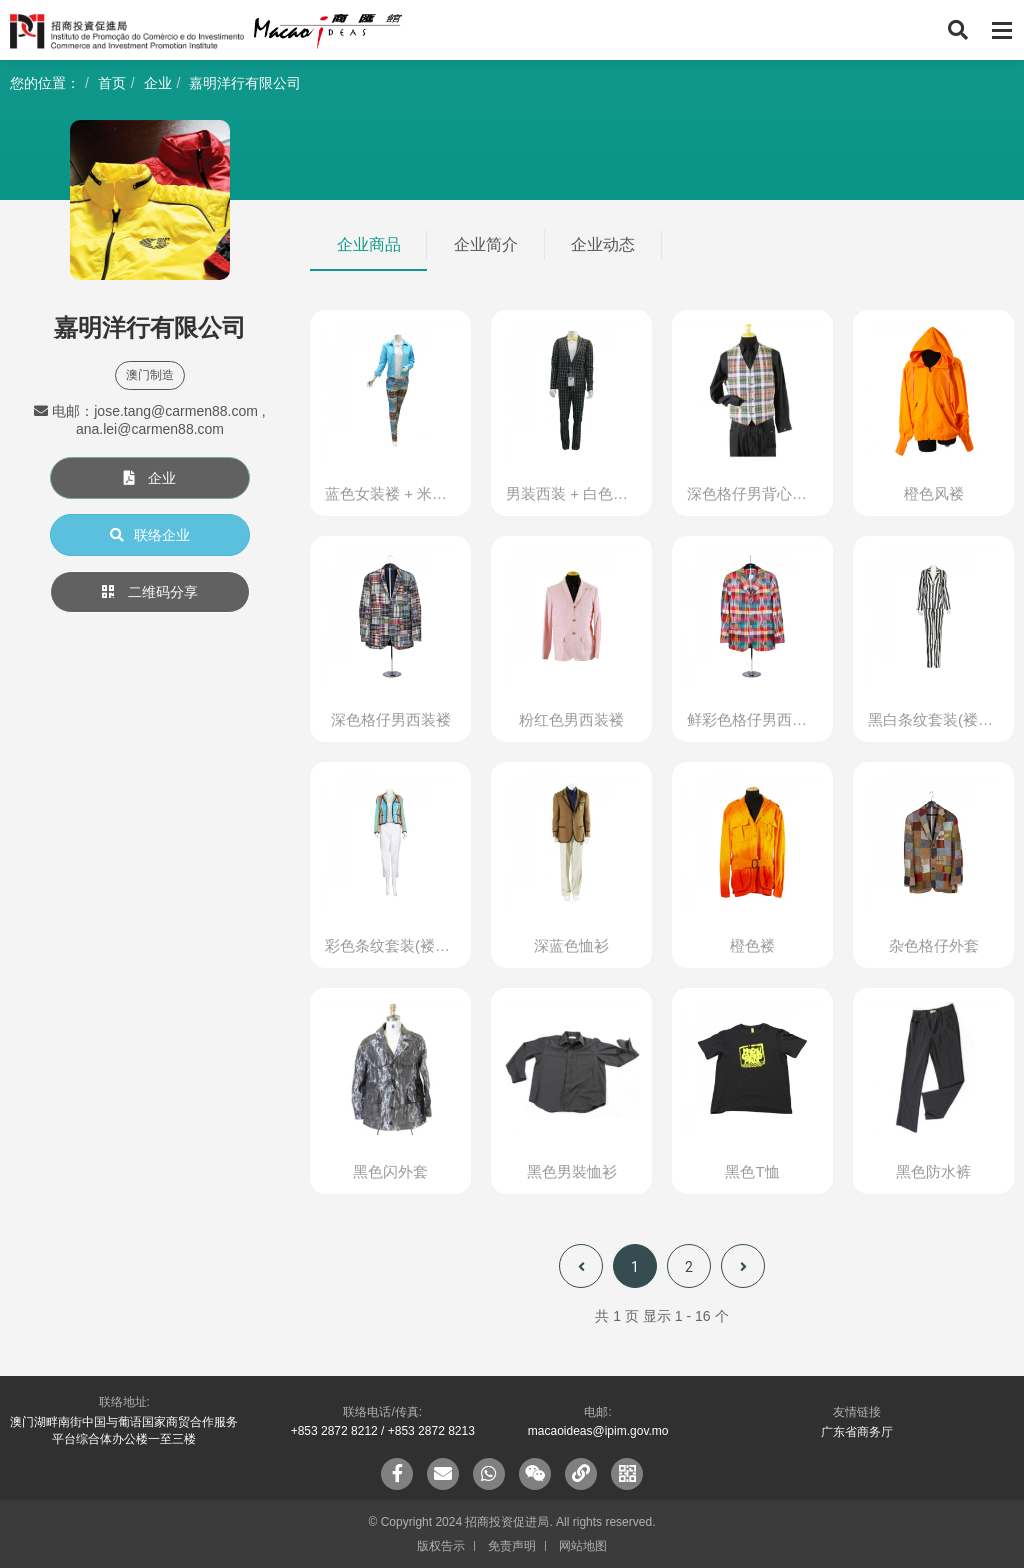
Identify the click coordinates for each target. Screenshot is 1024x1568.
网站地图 (583, 1546)
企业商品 (369, 244)
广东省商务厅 (857, 1432)
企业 (158, 83)
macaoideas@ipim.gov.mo (598, 1431)
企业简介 (486, 244)
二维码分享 (150, 592)
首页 (112, 83)
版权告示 (441, 1546)
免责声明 (512, 1546)
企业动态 (603, 244)
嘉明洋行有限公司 (245, 83)
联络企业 (150, 535)
